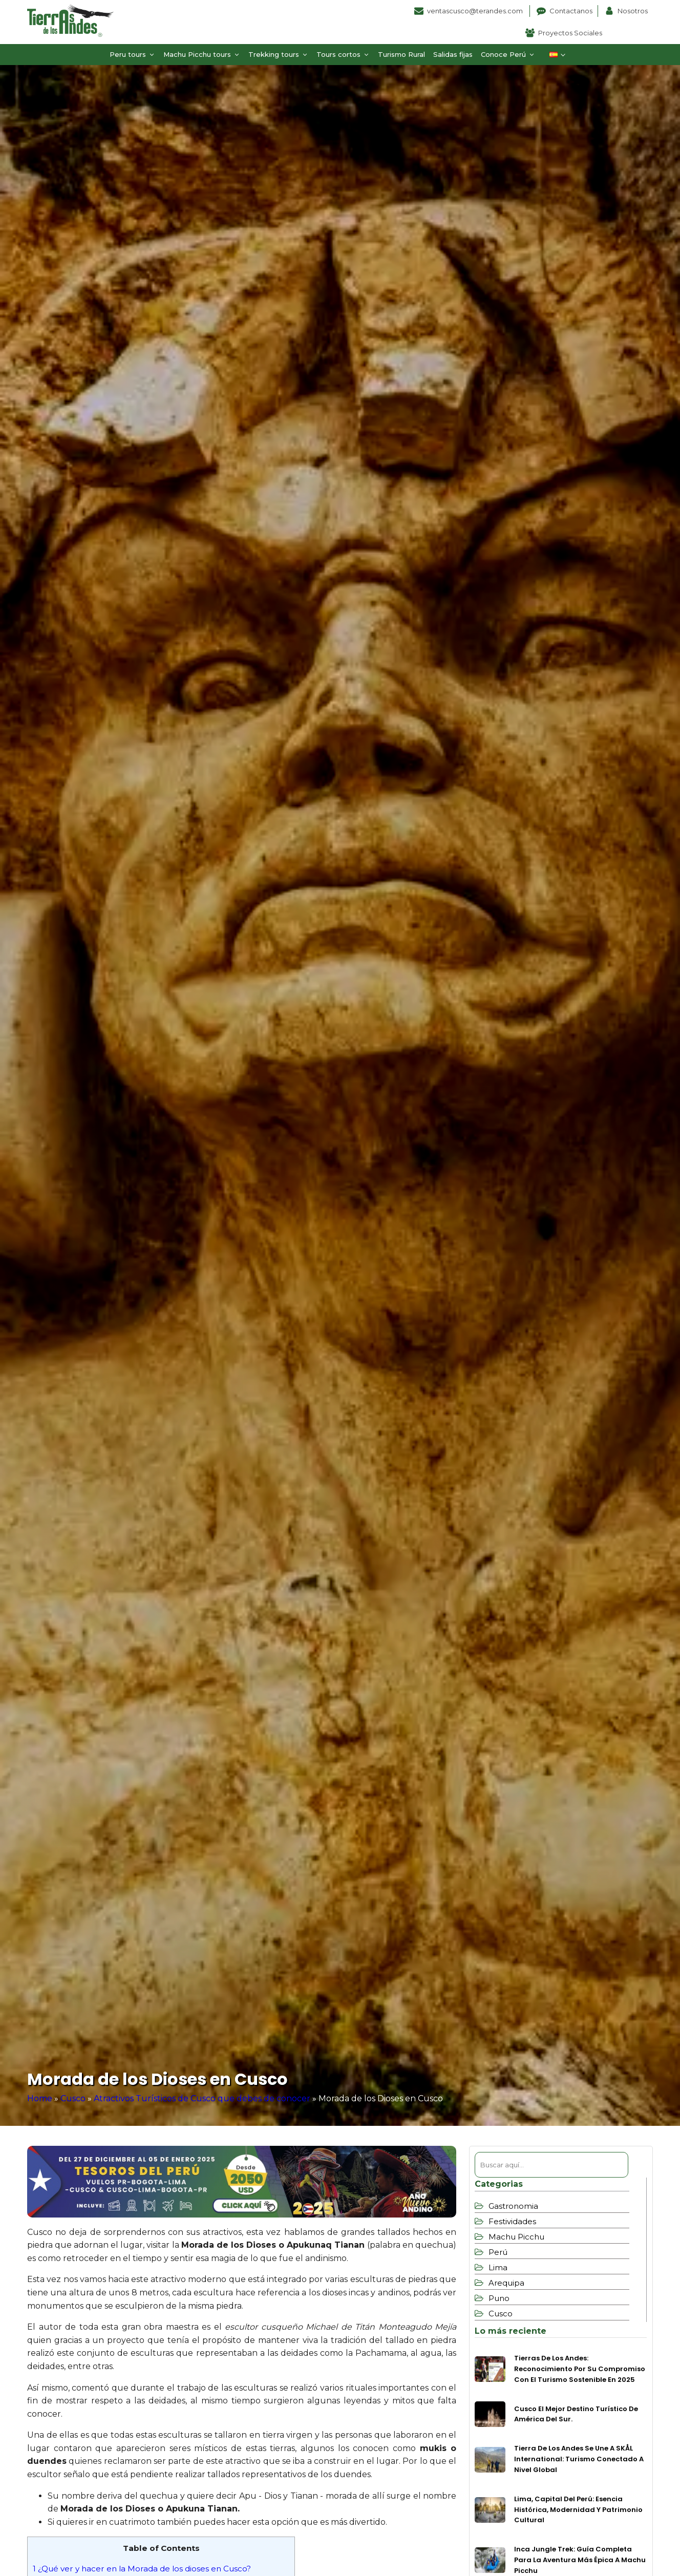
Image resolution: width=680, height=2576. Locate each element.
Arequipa (506, 2283)
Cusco (73, 2098)
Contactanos (570, 11)
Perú (497, 2252)
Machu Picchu (516, 2237)
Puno (498, 2298)
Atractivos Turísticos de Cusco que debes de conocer (202, 2098)
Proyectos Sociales (570, 33)
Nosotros (633, 11)
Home (39, 2098)
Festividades (512, 2221)
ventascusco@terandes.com (475, 11)
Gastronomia (513, 2206)
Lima (497, 2267)
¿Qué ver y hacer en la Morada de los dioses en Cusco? (142, 2568)
